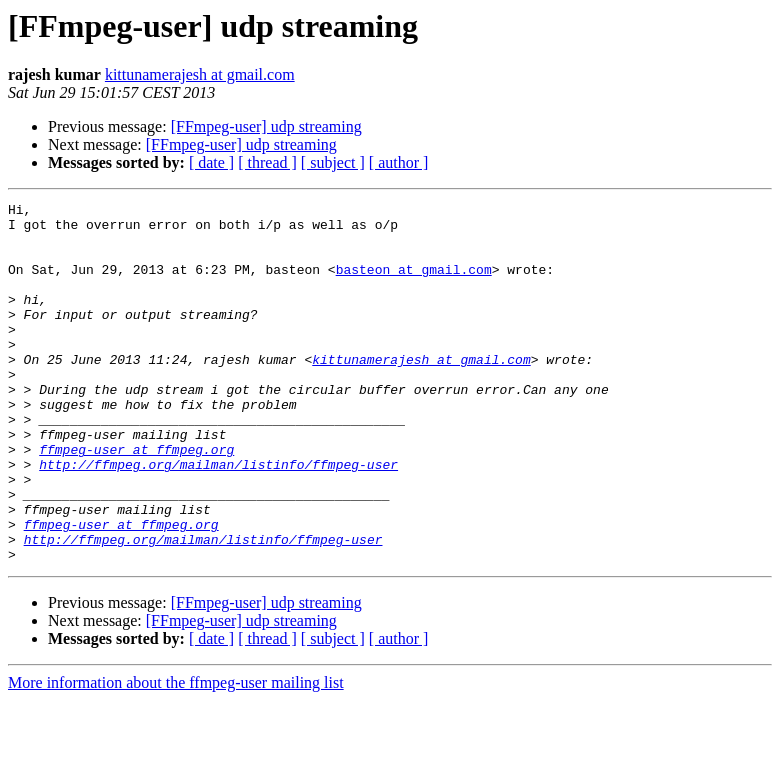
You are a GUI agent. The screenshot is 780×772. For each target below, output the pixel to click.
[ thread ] (267, 162)
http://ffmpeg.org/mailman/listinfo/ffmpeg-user (218, 518)
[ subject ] (333, 162)
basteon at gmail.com (414, 284)
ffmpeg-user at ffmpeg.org (136, 500)
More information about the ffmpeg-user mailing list (176, 754)
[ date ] (211, 162)
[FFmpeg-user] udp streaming (266, 126)
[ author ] (399, 162)
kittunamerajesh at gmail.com (200, 74)
